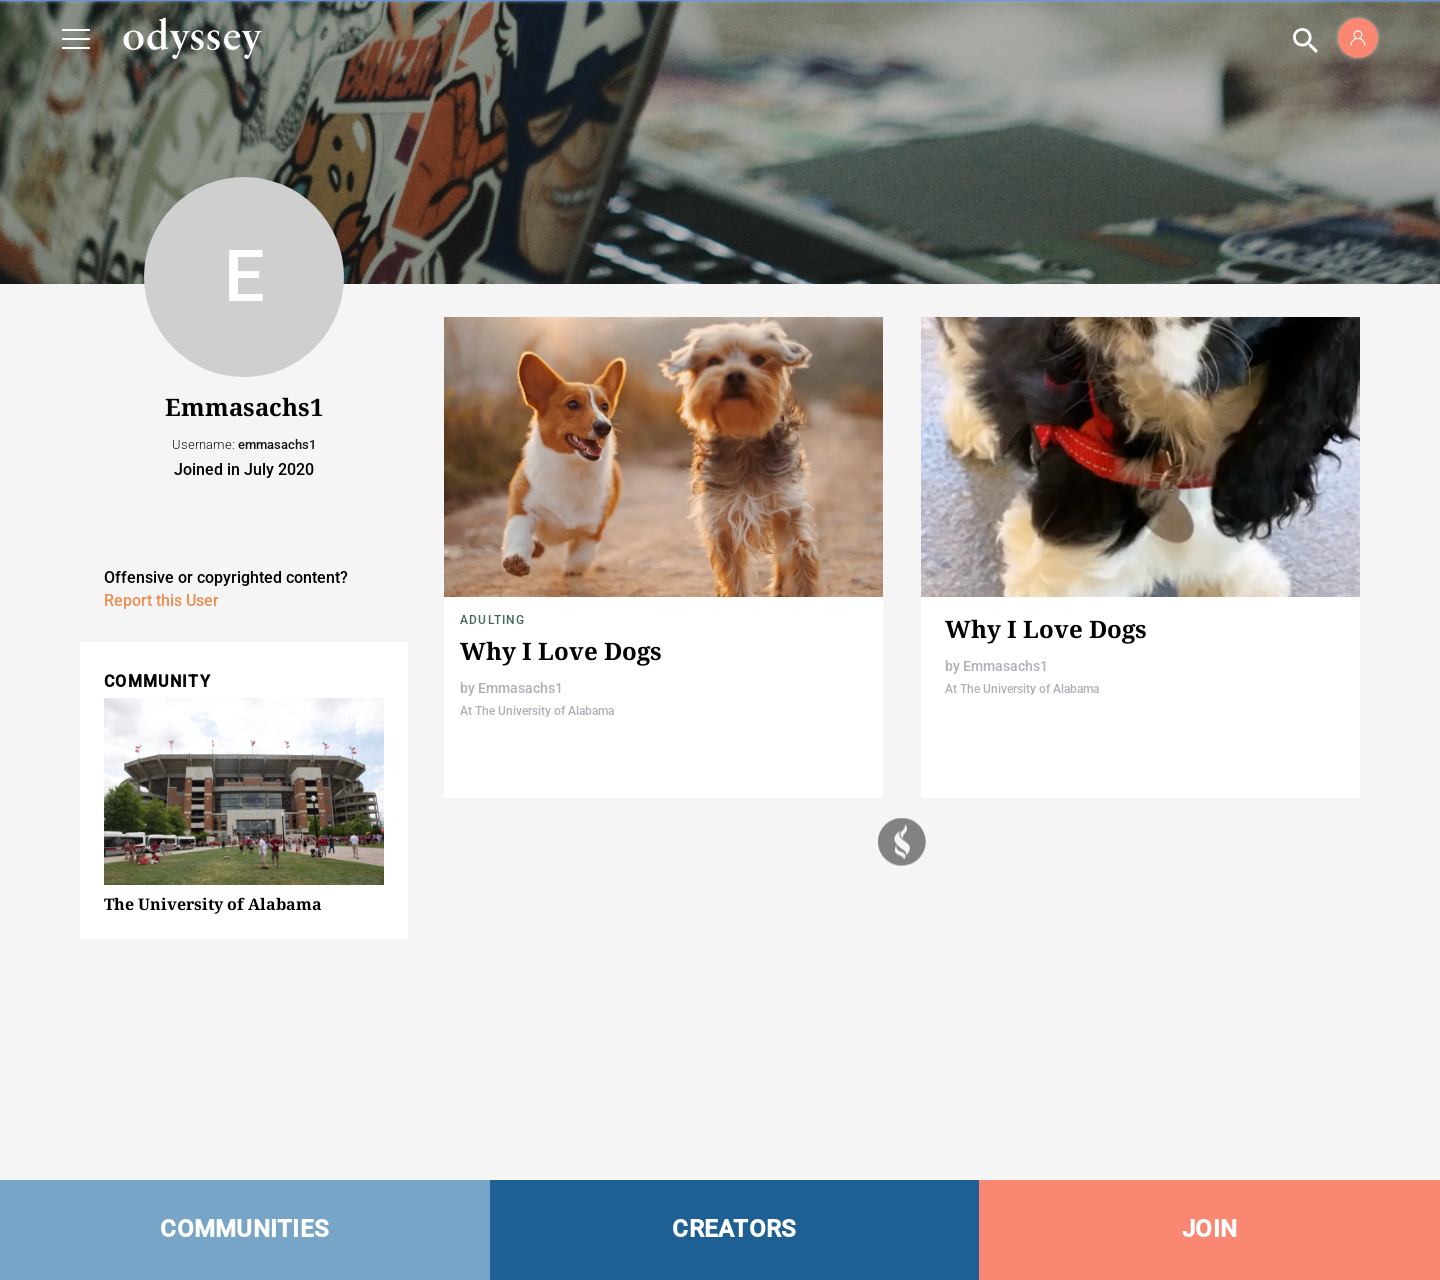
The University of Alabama (213, 904)
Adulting (493, 620)
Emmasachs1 (520, 688)
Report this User (161, 600)
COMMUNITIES (244, 1229)
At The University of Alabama (537, 711)
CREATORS (734, 1229)
